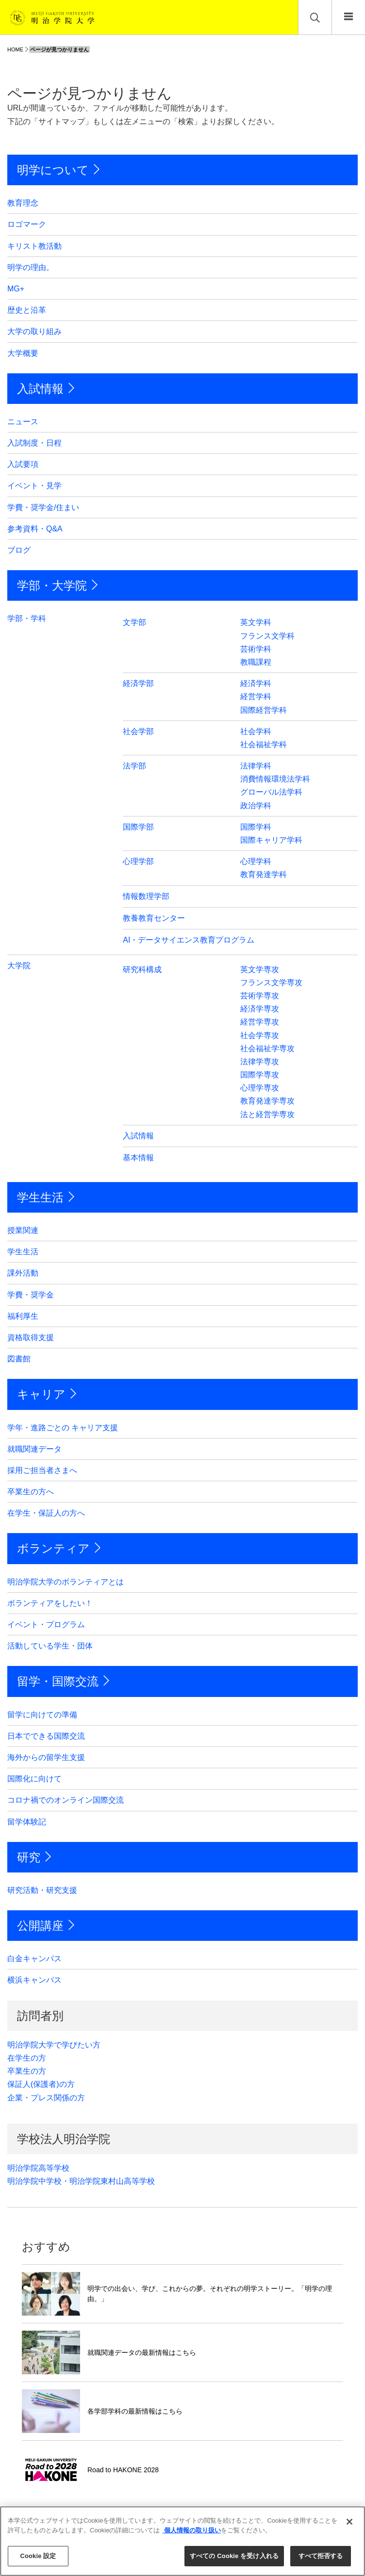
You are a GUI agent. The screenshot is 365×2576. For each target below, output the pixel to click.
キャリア (41, 1394)
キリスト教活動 (34, 246)
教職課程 (255, 662)
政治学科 (255, 805)
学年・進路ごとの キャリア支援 (62, 1428)
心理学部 (138, 861)
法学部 (134, 766)
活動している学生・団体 (50, 1646)
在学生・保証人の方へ (46, 1513)
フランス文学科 (267, 636)
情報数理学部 (146, 896)
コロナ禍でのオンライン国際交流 (65, 1800)
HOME (15, 49)
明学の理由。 (30, 267)
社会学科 (255, 731)
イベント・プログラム (46, 1624)
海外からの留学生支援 (46, 1757)
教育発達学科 (263, 874)
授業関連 (22, 1230)
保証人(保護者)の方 (41, 2084)
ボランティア (53, 1548)
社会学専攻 (259, 1035)
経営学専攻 (259, 1022)
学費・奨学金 (30, 1295)
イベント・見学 (34, 485)
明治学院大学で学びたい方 (53, 2045)
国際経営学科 (263, 710)
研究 (28, 1857)
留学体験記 (26, 1822)
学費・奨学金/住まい (43, 507)
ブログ (19, 550)
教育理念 (22, 203)
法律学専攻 (259, 1061)
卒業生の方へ (30, 1492)
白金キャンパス (34, 1958)
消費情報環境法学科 (275, 779)
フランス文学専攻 (271, 982)
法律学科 (255, 766)
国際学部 (138, 827)
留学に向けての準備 (42, 1715)
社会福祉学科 (263, 744)
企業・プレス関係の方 (46, 2098)
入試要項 (22, 464)
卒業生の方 (26, 2071)
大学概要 (22, 353)
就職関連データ (34, 1449)
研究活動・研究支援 (42, 1890)
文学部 (134, 622)
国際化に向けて (34, 1779)
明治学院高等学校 (38, 2168)
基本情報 (138, 1157)
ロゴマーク (26, 224)
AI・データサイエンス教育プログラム (188, 940)
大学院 (19, 965)
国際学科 (255, 827)
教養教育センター (154, 918)
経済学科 (255, 683)
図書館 (19, 1359)
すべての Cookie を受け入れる (234, 2556)
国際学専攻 (259, 1075)
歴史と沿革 (26, 310)
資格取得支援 (30, 1337)
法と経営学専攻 (267, 1114)
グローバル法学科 (271, 792)
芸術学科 (255, 649)
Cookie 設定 (38, 2556)
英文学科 (255, 622)
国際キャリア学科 (271, 840)
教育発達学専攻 (267, 1101)
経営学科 (255, 696)
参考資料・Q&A (35, 529)
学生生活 (40, 1197)
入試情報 (40, 388)
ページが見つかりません (59, 49)
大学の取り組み (34, 331)
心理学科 (255, 861)
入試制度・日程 (34, 443)
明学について (53, 169)
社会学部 (138, 731)
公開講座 (40, 1925)
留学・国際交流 (58, 1681)
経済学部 (138, 683)
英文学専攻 (259, 969)
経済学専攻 (259, 1009)
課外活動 (22, 1273)
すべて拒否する (321, 2556)
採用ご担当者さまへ (42, 1470)
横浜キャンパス (34, 1980)
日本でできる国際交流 (46, 1736)
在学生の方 (26, 2058)
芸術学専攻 (259, 996)
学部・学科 (26, 618)
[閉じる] (349, 2521)
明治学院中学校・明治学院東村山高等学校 (81, 2181)
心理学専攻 (259, 1088)
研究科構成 (142, 969)
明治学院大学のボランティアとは (65, 1582)
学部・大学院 (52, 585)
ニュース (22, 421)
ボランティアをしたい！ (50, 1603)
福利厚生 (22, 1316)
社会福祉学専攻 (267, 1048)
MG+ (15, 289)
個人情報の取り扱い (191, 2530)
